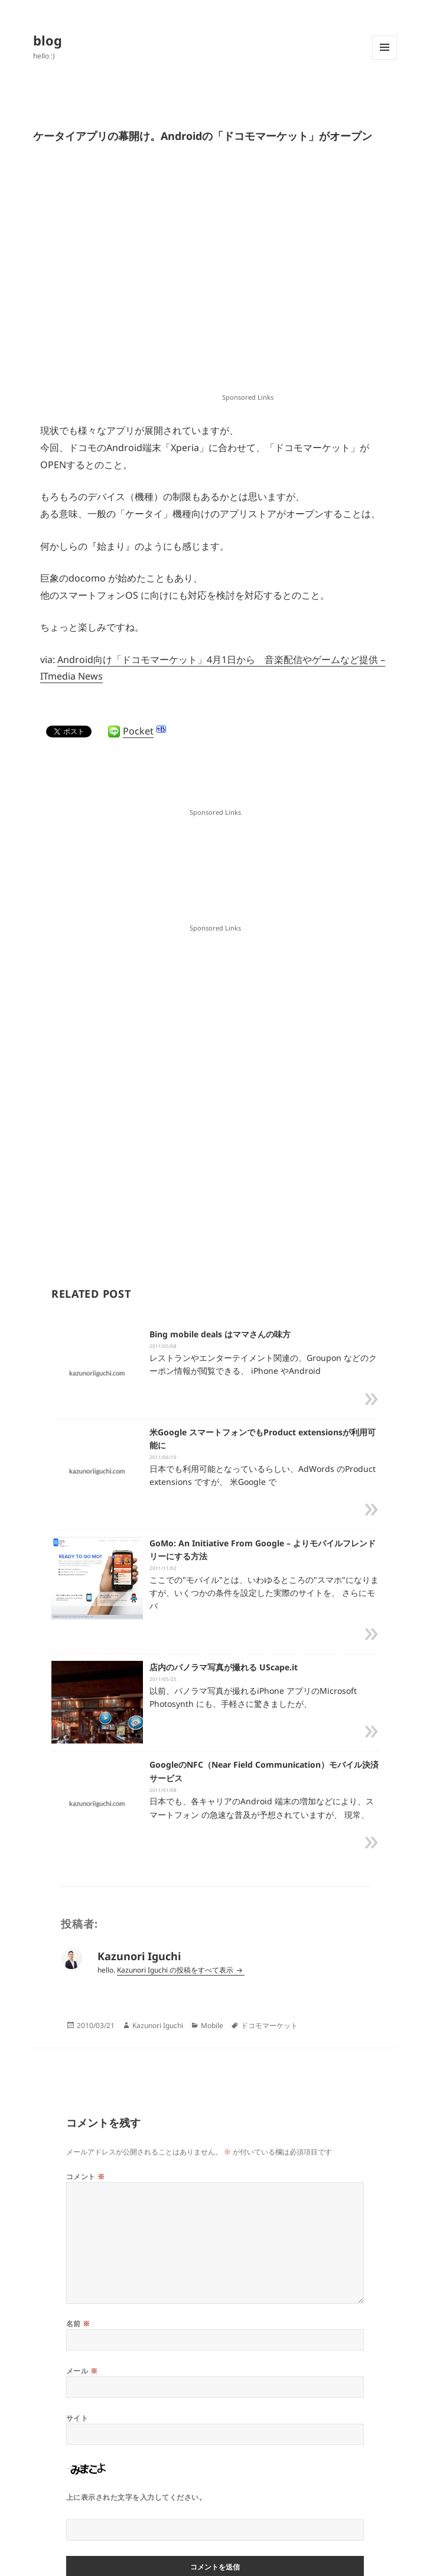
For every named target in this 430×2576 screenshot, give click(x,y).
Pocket (138, 730)
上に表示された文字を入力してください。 (136, 2497)
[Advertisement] (144, 277)
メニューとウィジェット (384, 59)
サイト (77, 2418)
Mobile (212, 2025)
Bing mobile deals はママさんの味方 (220, 1334)
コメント (85, 2177)
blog (47, 40)
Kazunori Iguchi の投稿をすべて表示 (176, 1970)
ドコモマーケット (269, 2025)
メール (81, 2371)
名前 (78, 2324)
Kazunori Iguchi (157, 2025)
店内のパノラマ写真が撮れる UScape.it (223, 1667)
